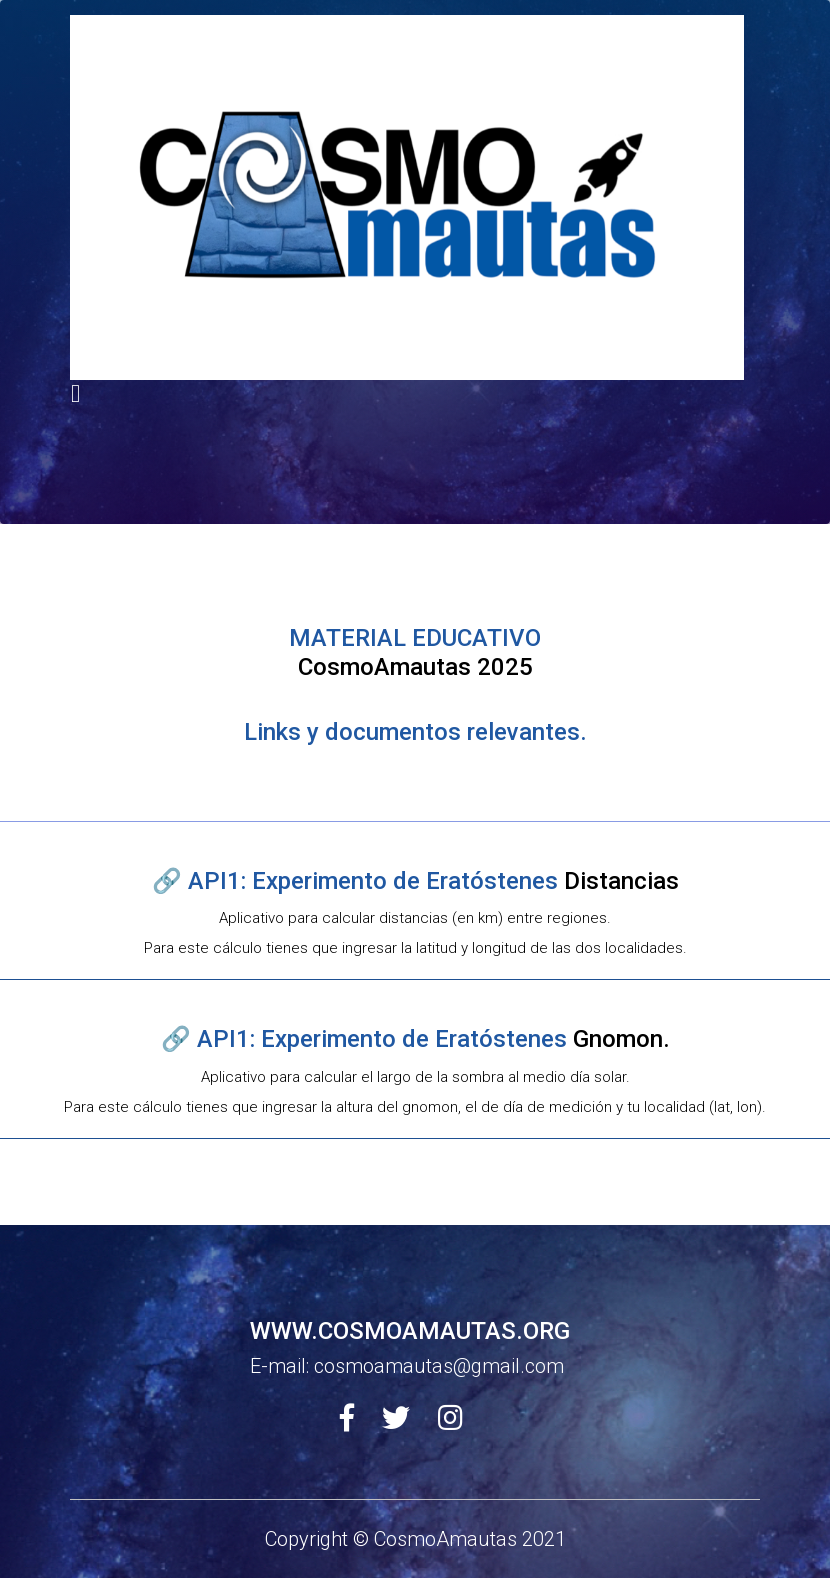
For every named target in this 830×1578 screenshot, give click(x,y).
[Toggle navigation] (75, 393)
